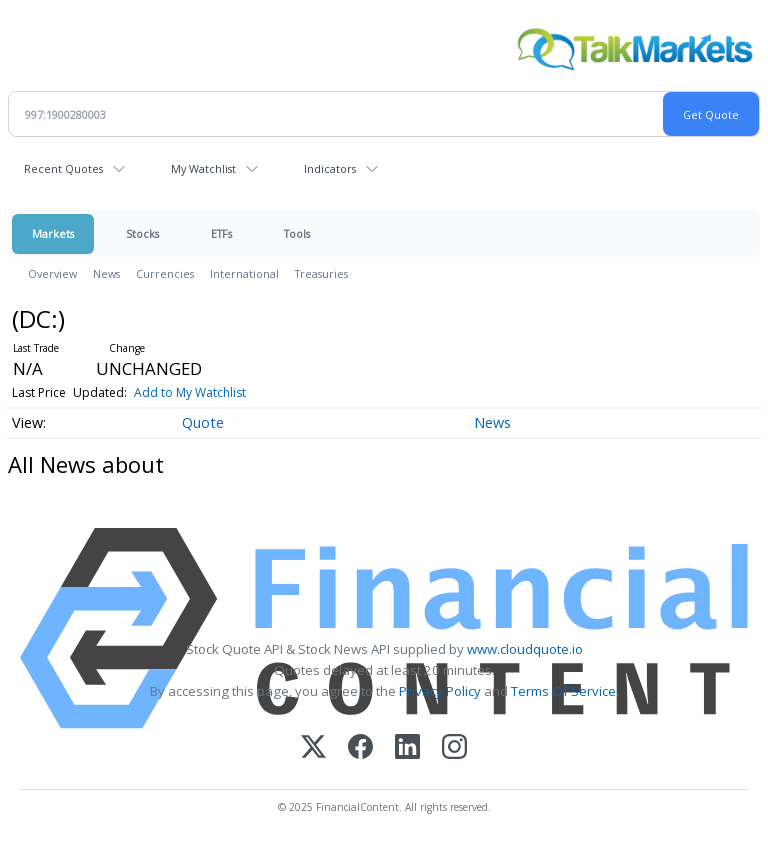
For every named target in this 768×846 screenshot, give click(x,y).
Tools (297, 233)
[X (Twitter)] (313, 748)
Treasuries (321, 273)
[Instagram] (454, 748)
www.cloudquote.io (525, 649)
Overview (52, 273)
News (106, 273)
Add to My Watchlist (190, 392)
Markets (53, 233)
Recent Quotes (63, 168)
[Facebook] (360, 748)
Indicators (330, 168)
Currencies (165, 273)
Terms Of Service (563, 691)
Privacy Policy (440, 691)
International (244, 273)
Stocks (142, 233)
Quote (203, 422)
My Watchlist (203, 168)
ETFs (221, 233)
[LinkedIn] (407, 748)
